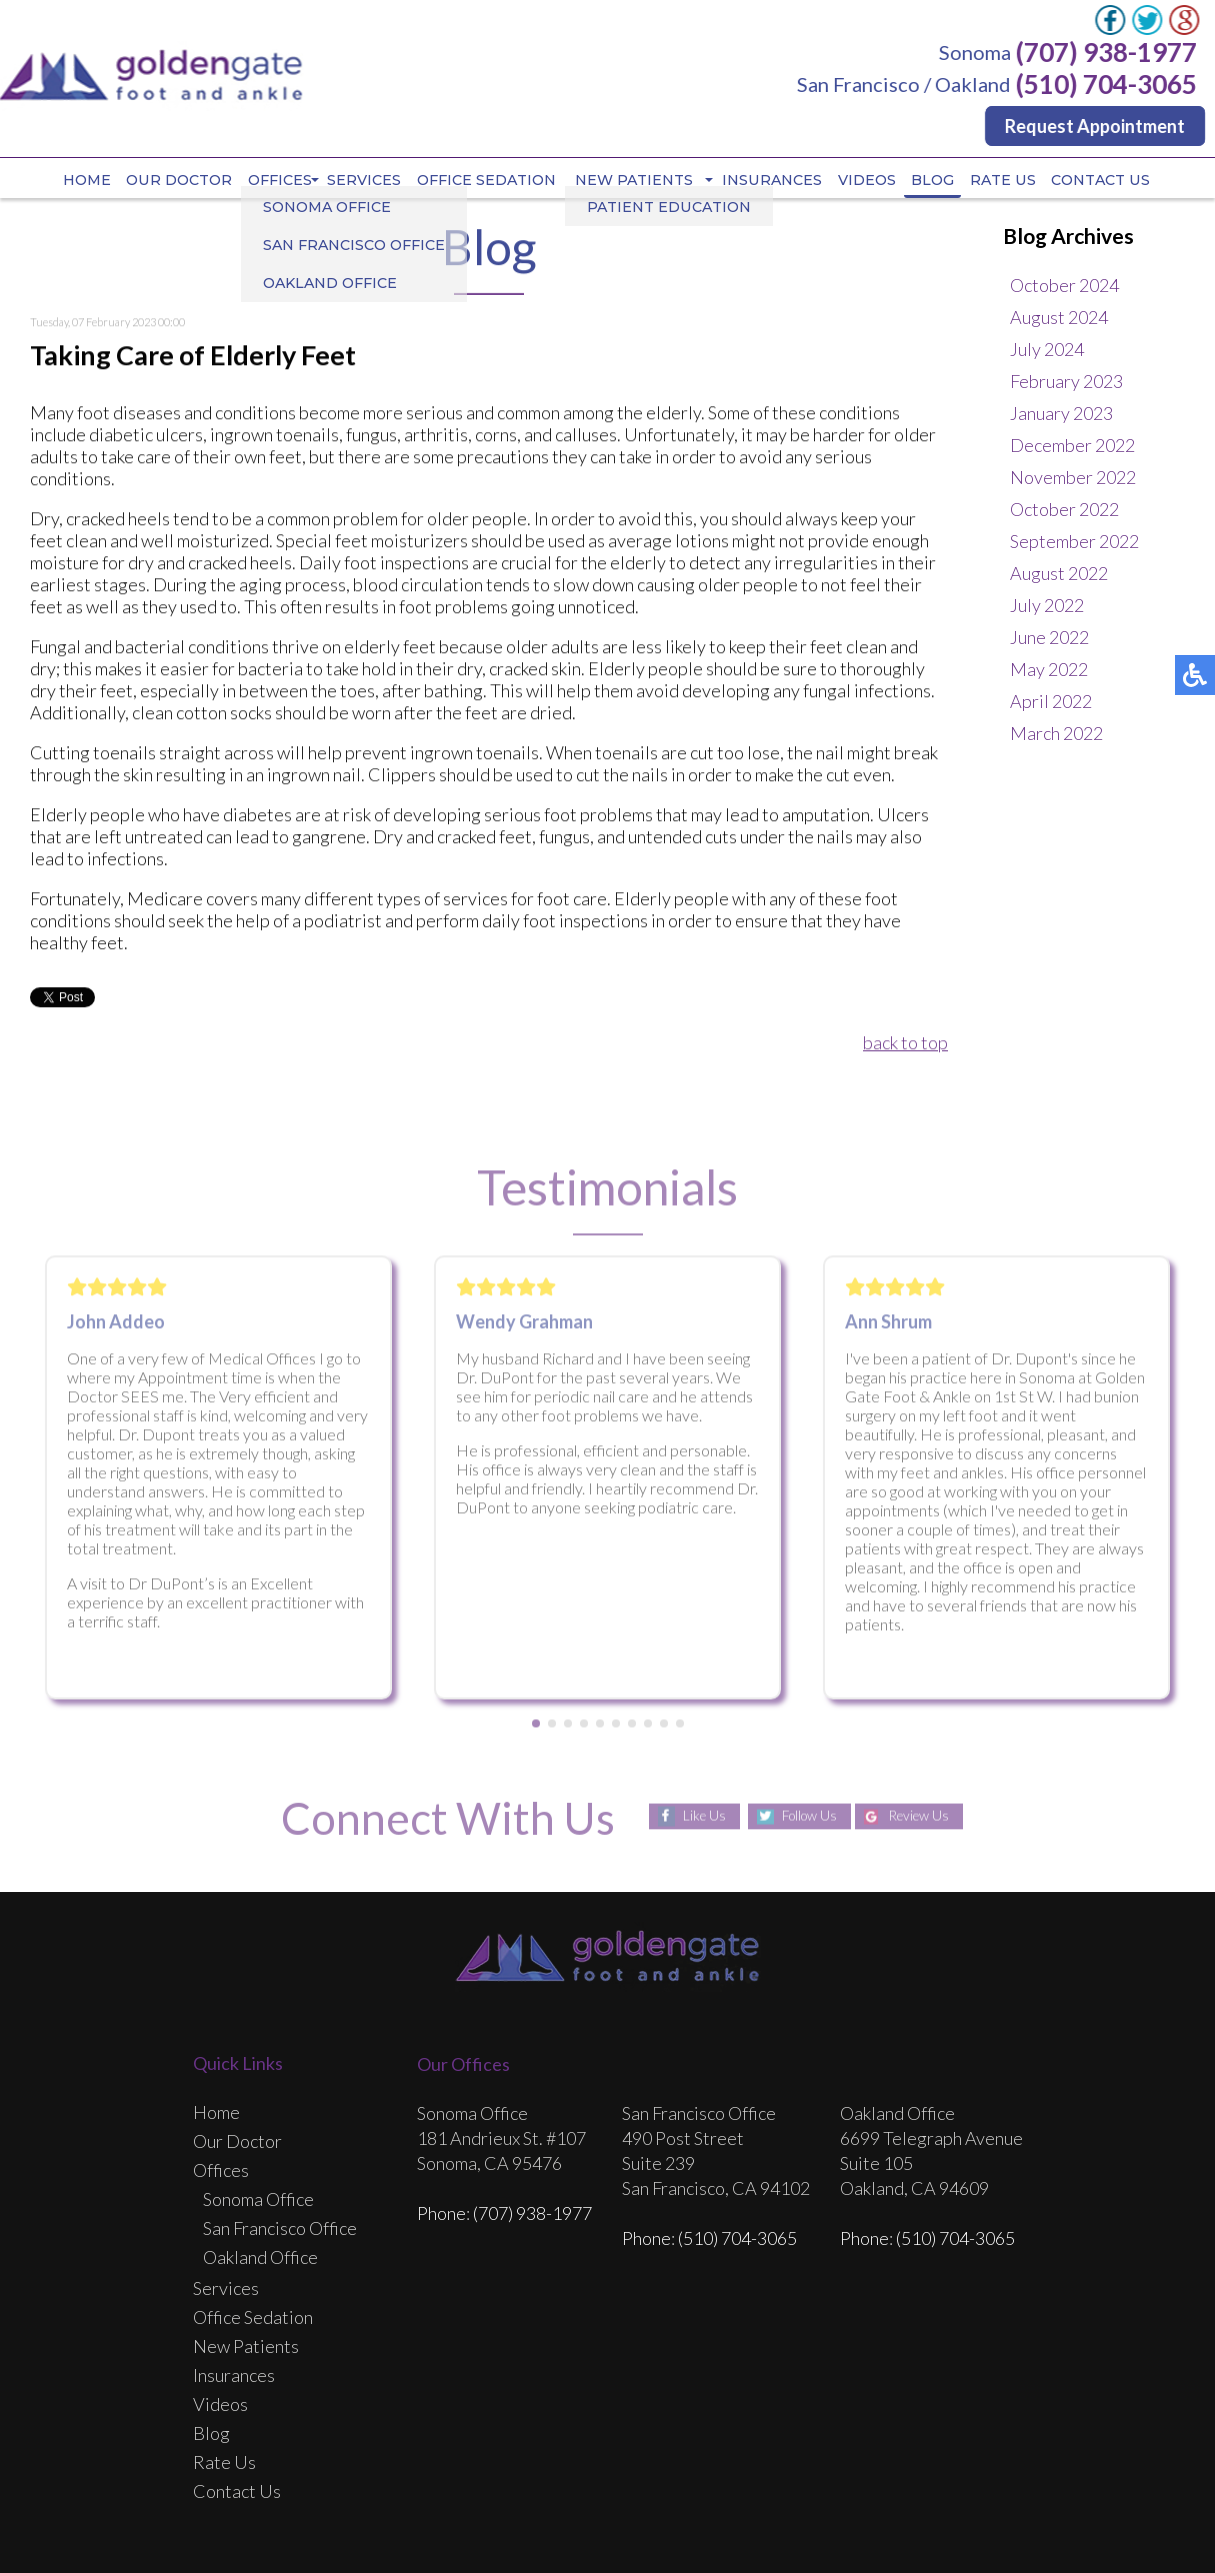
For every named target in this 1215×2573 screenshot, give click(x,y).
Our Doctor (178, 181)
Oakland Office (260, 2258)
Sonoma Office (258, 2200)
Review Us (922, 1817)
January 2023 (1061, 414)
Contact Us (1102, 181)
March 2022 (1056, 734)
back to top (905, 1044)
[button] (536, 1730)
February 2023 (1066, 382)
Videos (868, 181)
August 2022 (1059, 574)
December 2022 (1072, 446)
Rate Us (1004, 181)
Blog (934, 181)
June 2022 (1049, 638)
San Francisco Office (280, 2229)
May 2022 (1049, 670)
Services (364, 181)
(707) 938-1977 (1107, 52)
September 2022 (1074, 542)
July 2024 (1047, 350)
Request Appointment (1096, 126)
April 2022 (1051, 702)
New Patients (636, 181)
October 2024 (1064, 286)
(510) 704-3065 (1107, 84)
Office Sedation (486, 181)
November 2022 (1073, 478)
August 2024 (1059, 318)
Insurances (773, 181)
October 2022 (1064, 510)
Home (86, 181)
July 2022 (1047, 606)
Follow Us (805, 1817)
